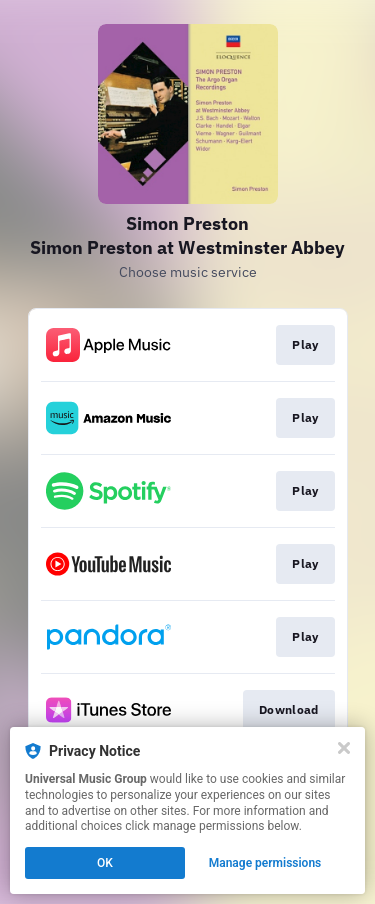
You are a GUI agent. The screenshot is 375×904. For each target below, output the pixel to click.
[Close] (344, 748)
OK (105, 863)
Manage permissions (265, 863)
